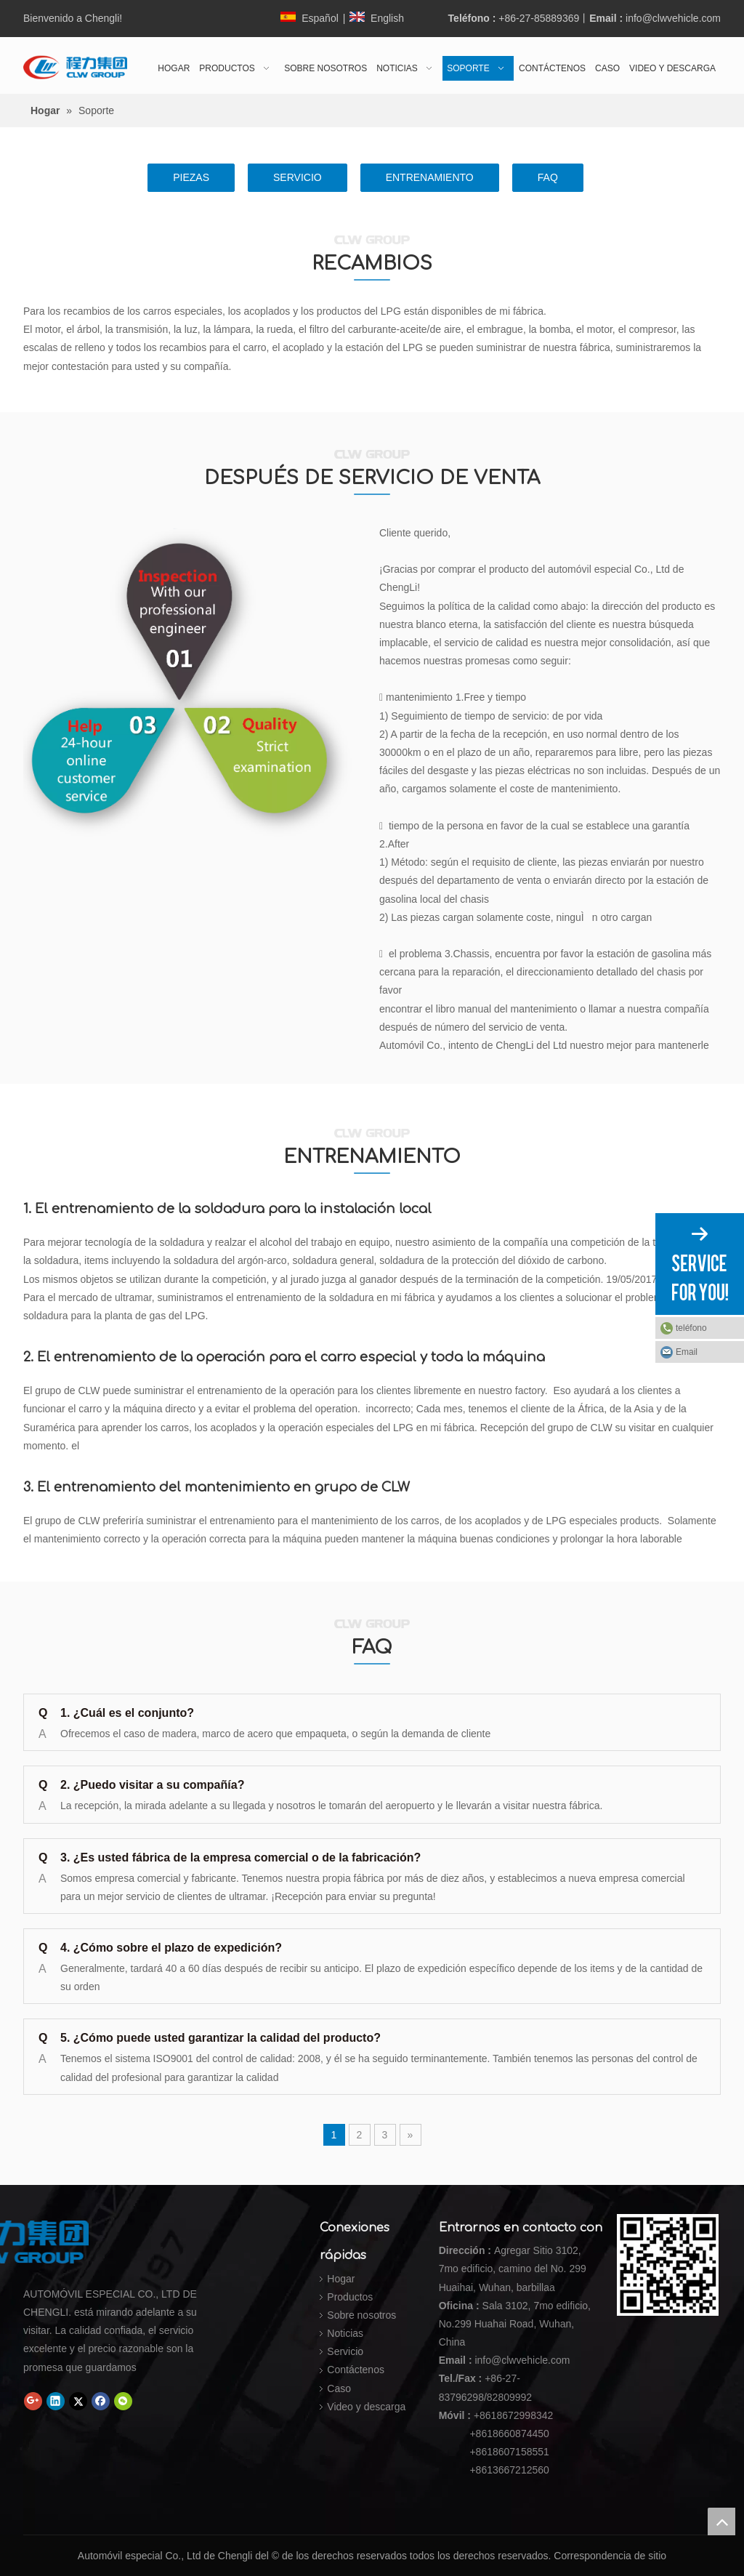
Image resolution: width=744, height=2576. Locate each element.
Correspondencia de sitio (610, 2555)
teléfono (706, 1328)
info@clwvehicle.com (673, 18)
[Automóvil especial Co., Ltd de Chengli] (129, 2242)
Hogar (341, 2279)
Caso (339, 2388)
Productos (350, 2297)
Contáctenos (355, 2369)
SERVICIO (297, 177)
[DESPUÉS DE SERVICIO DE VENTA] (194, 685)
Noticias (345, 2333)
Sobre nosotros (361, 2315)
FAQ (548, 177)
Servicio (345, 2351)
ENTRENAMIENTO (430, 177)
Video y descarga (366, 2406)
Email (687, 1352)
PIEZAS (191, 177)
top (721, 2521)
